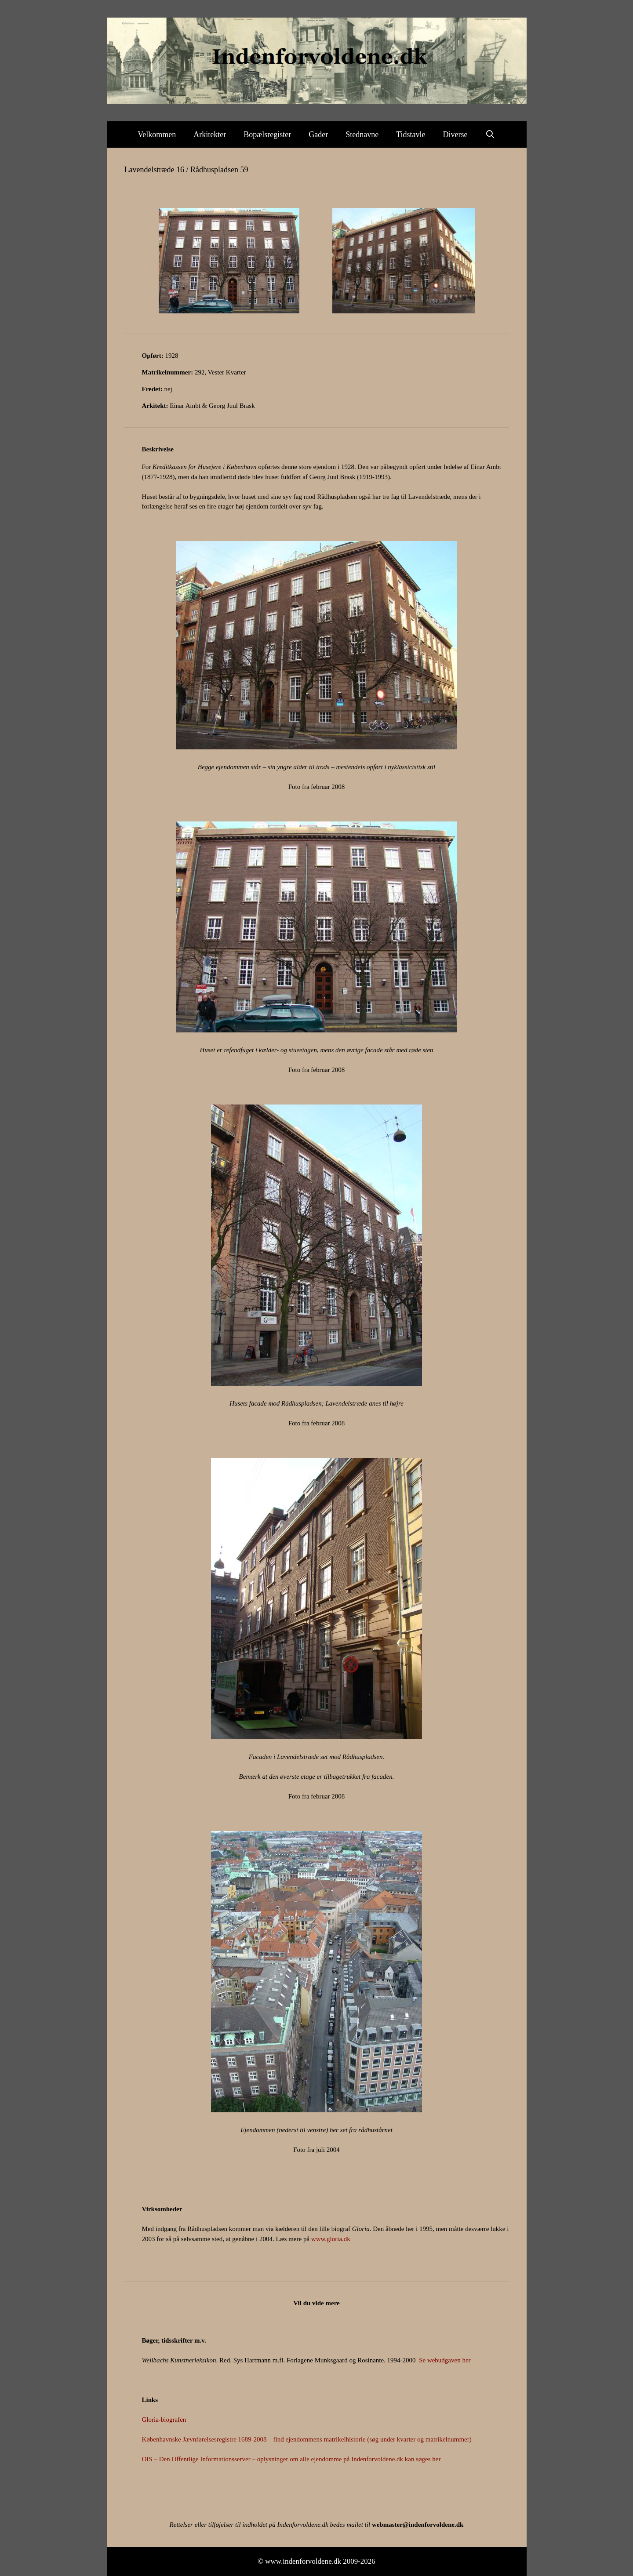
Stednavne (362, 134)
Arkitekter (209, 134)
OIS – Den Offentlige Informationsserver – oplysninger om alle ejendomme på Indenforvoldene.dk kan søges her (291, 2459)
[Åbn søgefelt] (490, 134)
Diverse (455, 134)
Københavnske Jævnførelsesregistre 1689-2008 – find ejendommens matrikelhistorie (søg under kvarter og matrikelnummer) (307, 2439)
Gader (318, 134)
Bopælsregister (267, 134)
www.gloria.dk (330, 2238)
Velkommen (157, 134)
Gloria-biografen (164, 2419)
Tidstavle (410, 134)
